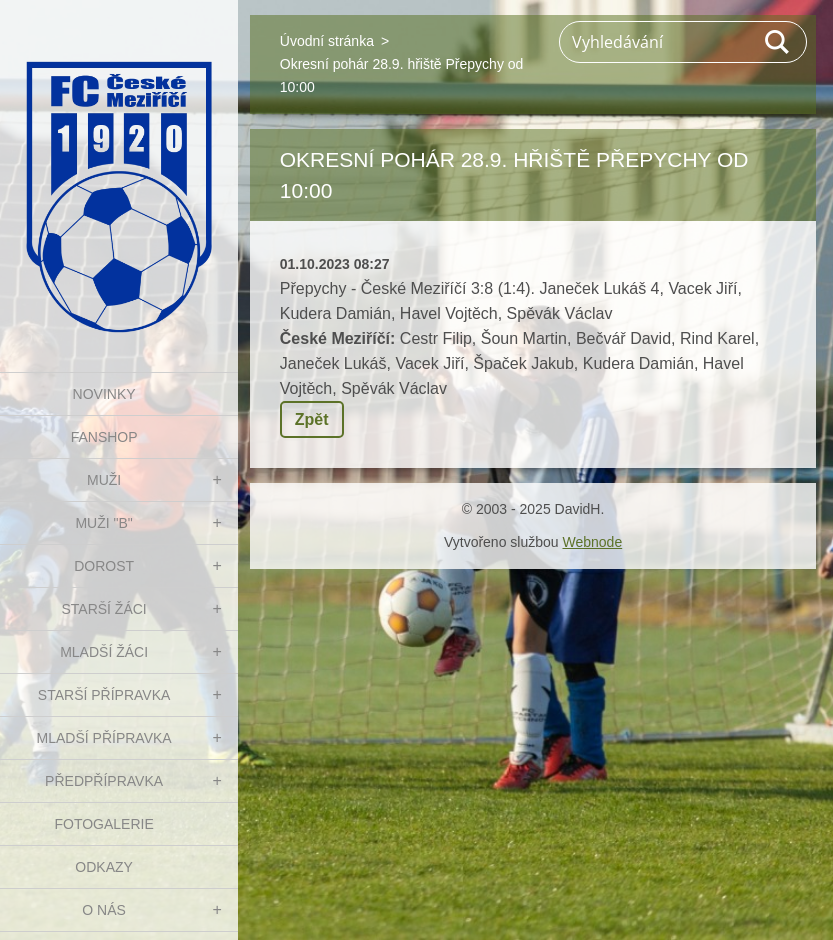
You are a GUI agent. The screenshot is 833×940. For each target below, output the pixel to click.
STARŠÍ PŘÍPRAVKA (104, 695)
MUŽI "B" (103, 523)
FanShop (104, 437)
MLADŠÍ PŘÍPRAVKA (104, 738)
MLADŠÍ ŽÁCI (104, 652)
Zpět (312, 419)
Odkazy (104, 867)
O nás (104, 910)
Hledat (778, 42)
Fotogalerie (103, 824)
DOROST (104, 566)
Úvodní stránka (327, 41)
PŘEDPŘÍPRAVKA (104, 781)
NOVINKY (104, 394)
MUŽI (104, 480)
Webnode (592, 542)
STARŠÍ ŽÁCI (103, 609)
